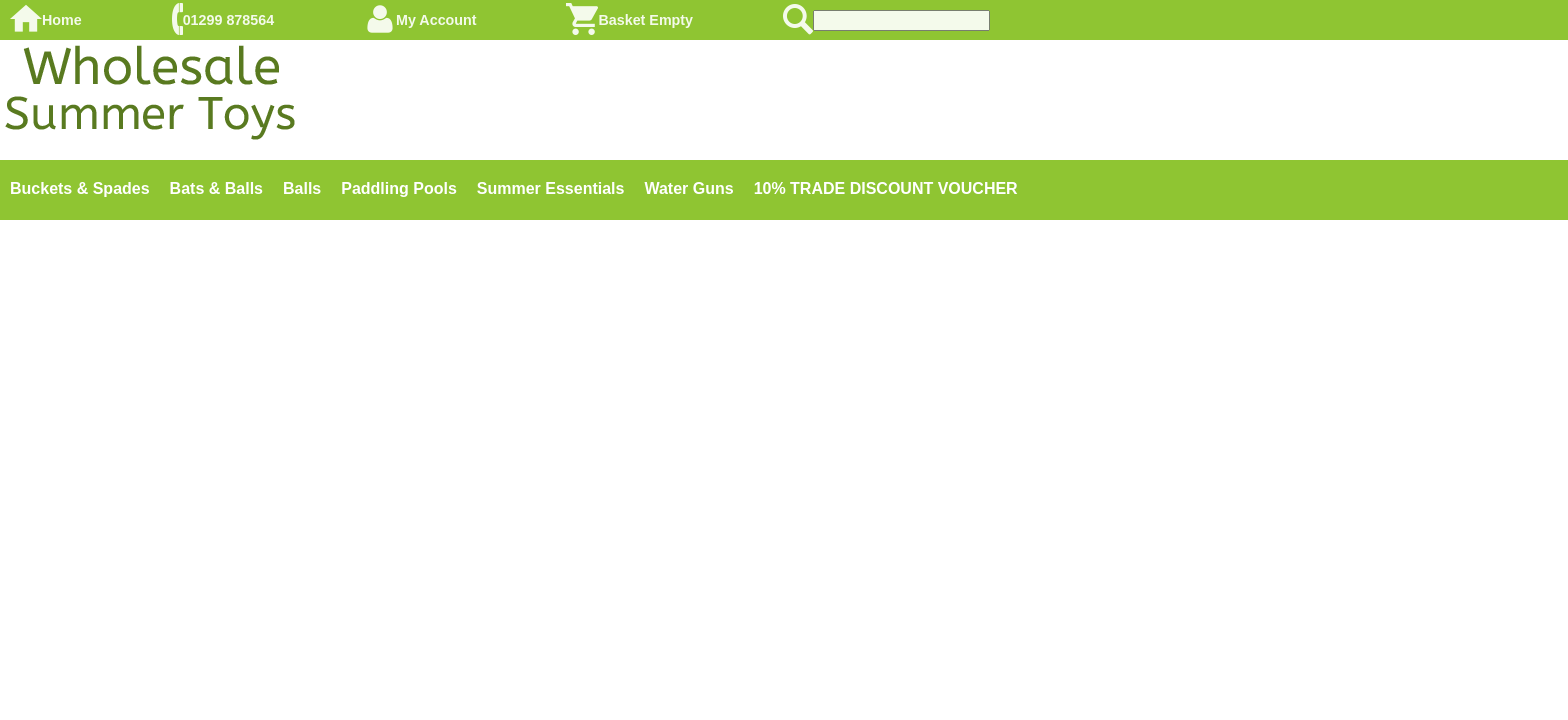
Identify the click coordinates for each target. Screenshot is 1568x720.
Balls (302, 188)
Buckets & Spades (80, 188)
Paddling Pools (399, 188)
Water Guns (688, 188)
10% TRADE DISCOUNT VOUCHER (886, 188)
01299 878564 (228, 20)
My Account (436, 20)
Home (62, 20)
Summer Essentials (551, 188)
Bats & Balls (216, 188)
